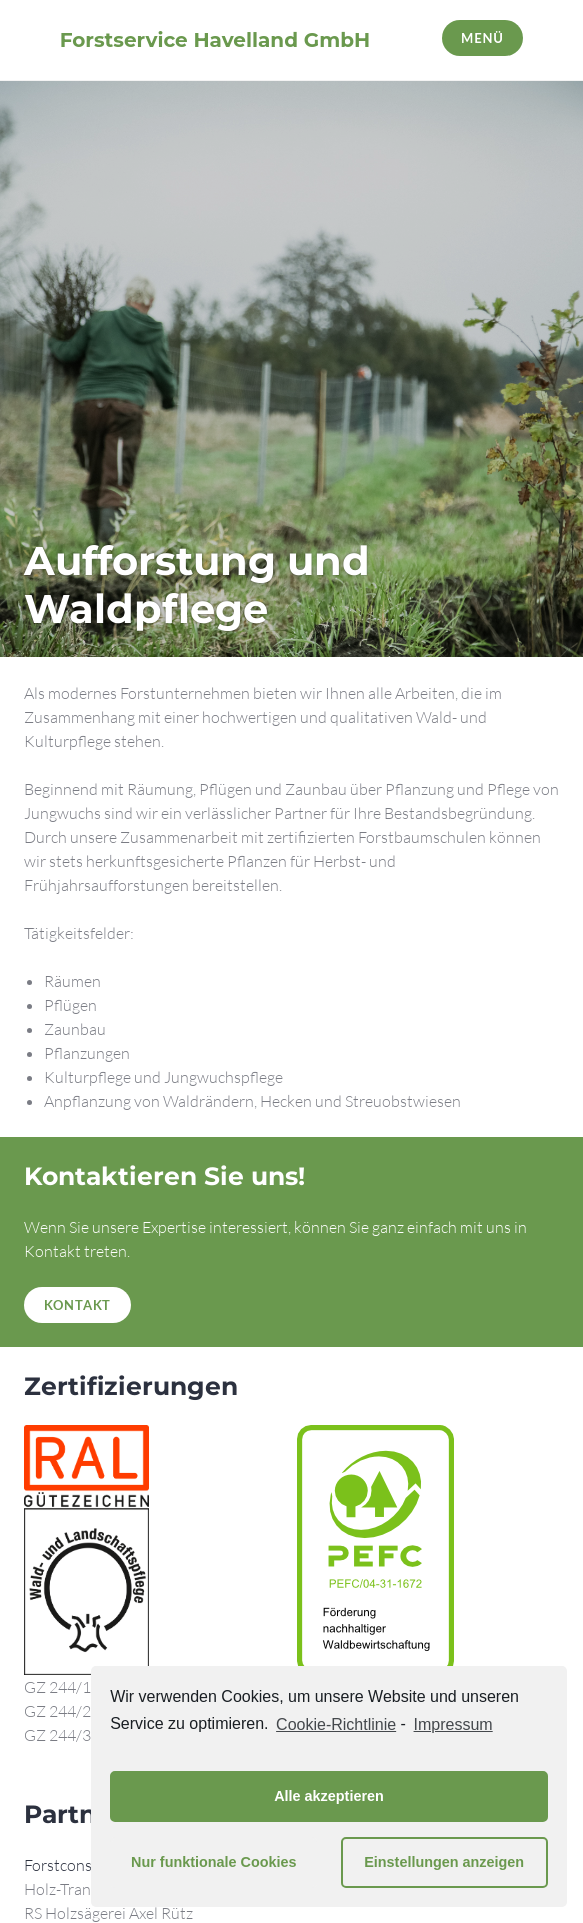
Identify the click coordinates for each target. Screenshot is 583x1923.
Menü (482, 38)
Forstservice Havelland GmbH (215, 40)
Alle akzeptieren (329, 1796)
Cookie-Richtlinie (336, 1724)
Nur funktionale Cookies (214, 1862)
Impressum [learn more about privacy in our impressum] (453, 1724)
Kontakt (78, 1305)
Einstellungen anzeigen (444, 1862)
